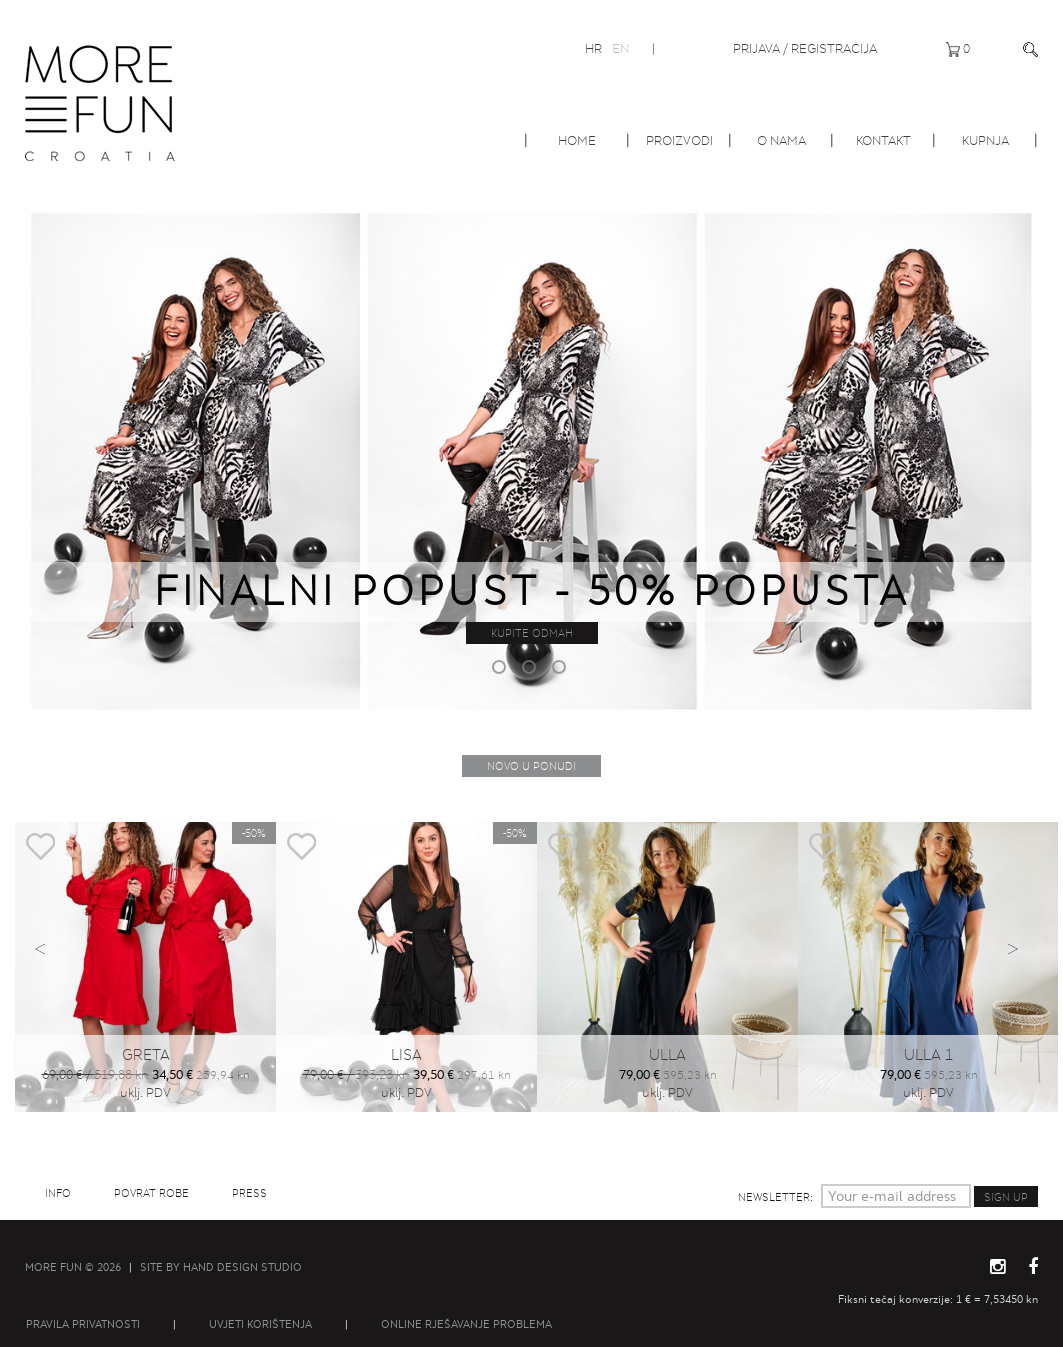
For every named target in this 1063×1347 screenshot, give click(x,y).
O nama (781, 140)
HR (593, 48)
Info (58, 1193)
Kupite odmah (532, 633)
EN (620, 48)
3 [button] (562, 670)
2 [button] (532, 670)
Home (577, 140)
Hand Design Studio (242, 1267)
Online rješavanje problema (466, 1324)
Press (249, 1193)
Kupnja (985, 140)
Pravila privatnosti (83, 1324)
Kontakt (883, 140)
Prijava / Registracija (805, 48)
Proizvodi (679, 140)
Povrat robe (151, 1193)
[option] (531, 458)
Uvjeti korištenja (260, 1324)
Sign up (1006, 1197)
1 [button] (502, 670)
